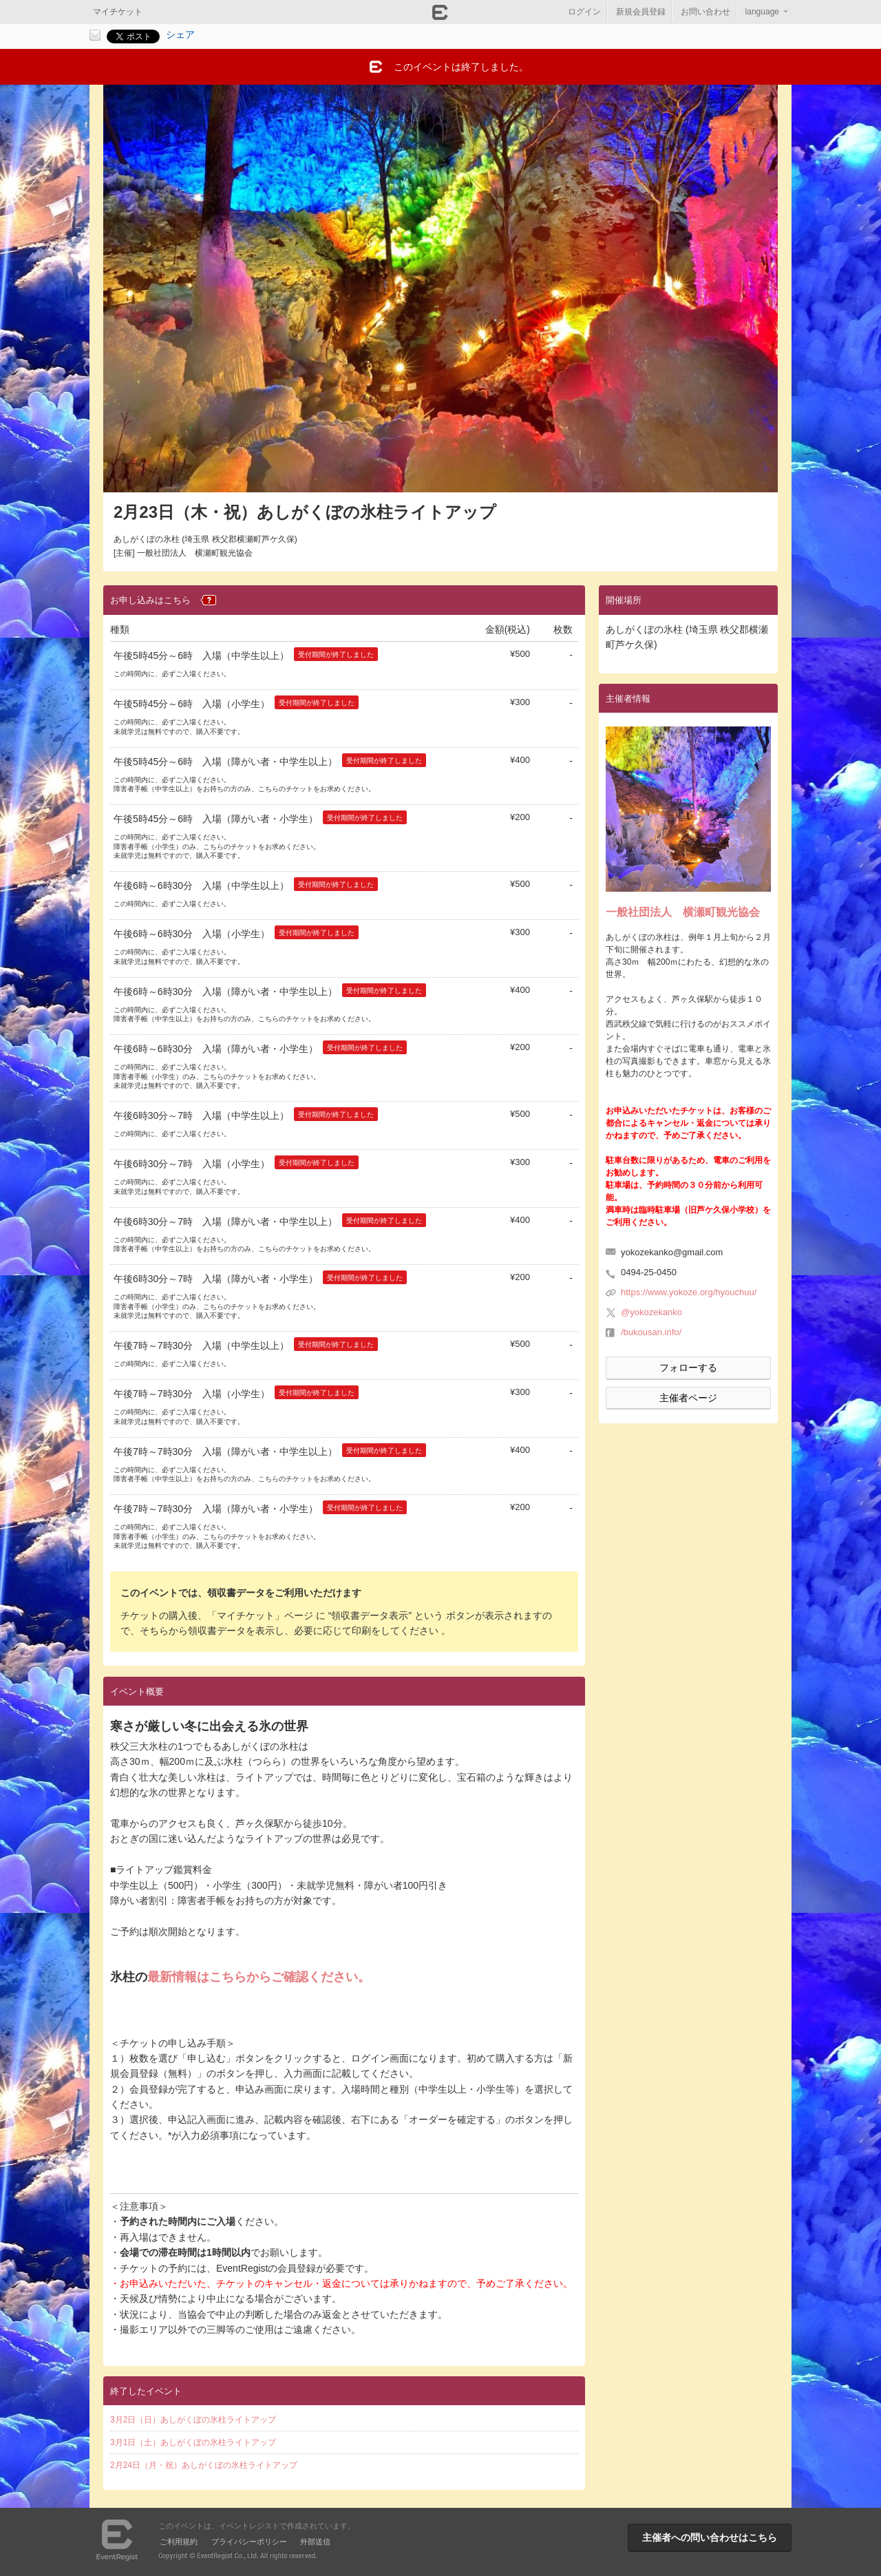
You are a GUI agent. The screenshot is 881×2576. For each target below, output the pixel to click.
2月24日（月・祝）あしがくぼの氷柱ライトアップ (203, 2465)
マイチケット (117, 12)
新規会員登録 (641, 12)
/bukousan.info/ (651, 1332)
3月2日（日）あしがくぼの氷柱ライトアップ (193, 2420)
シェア (180, 34)
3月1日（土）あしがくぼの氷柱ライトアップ (193, 2442)
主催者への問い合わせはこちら (709, 2537)
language (762, 12)
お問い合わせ (705, 12)
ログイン (584, 12)
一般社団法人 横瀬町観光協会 (683, 912)
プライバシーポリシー (249, 2541)
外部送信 (315, 2541)
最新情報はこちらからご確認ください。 (258, 1977)
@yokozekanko (651, 1312)
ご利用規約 (179, 2541)
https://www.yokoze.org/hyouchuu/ (688, 1292)
